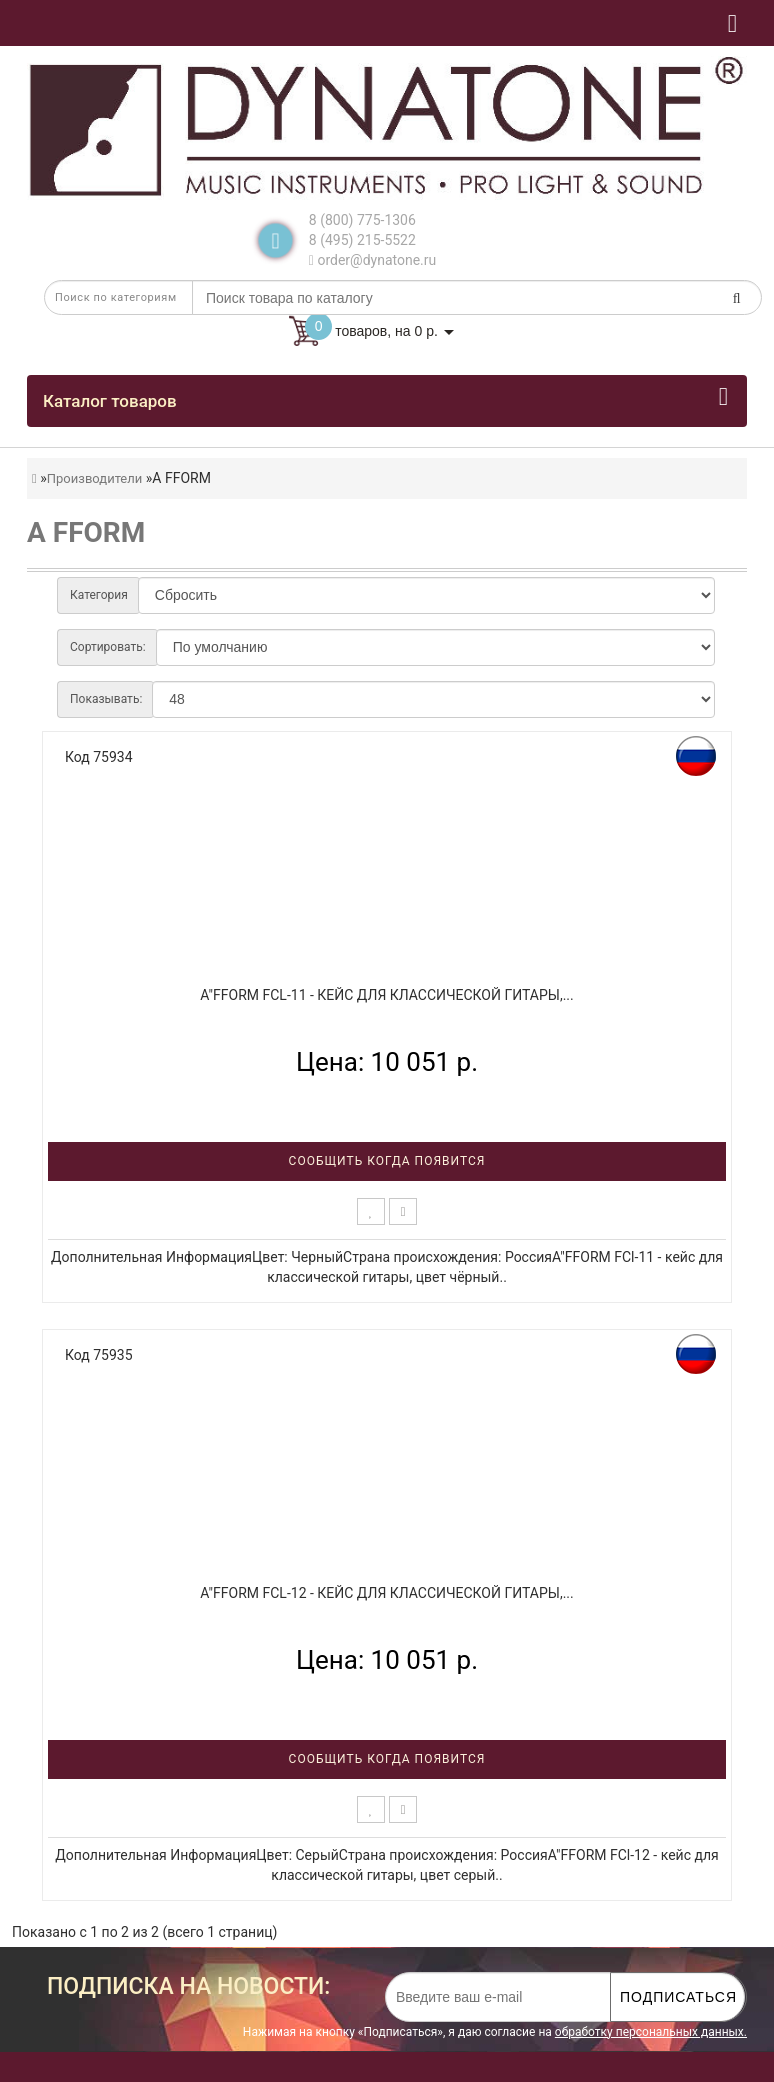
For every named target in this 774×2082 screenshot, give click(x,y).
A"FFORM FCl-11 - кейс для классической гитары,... (386, 995)
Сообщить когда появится (387, 1161)
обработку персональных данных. (651, 2032)
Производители (95, 478)
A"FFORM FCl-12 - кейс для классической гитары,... (386, 1593)
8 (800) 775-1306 (362, 220)
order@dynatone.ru (372, 260)
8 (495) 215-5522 (362, 240)
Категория (99, 595)
